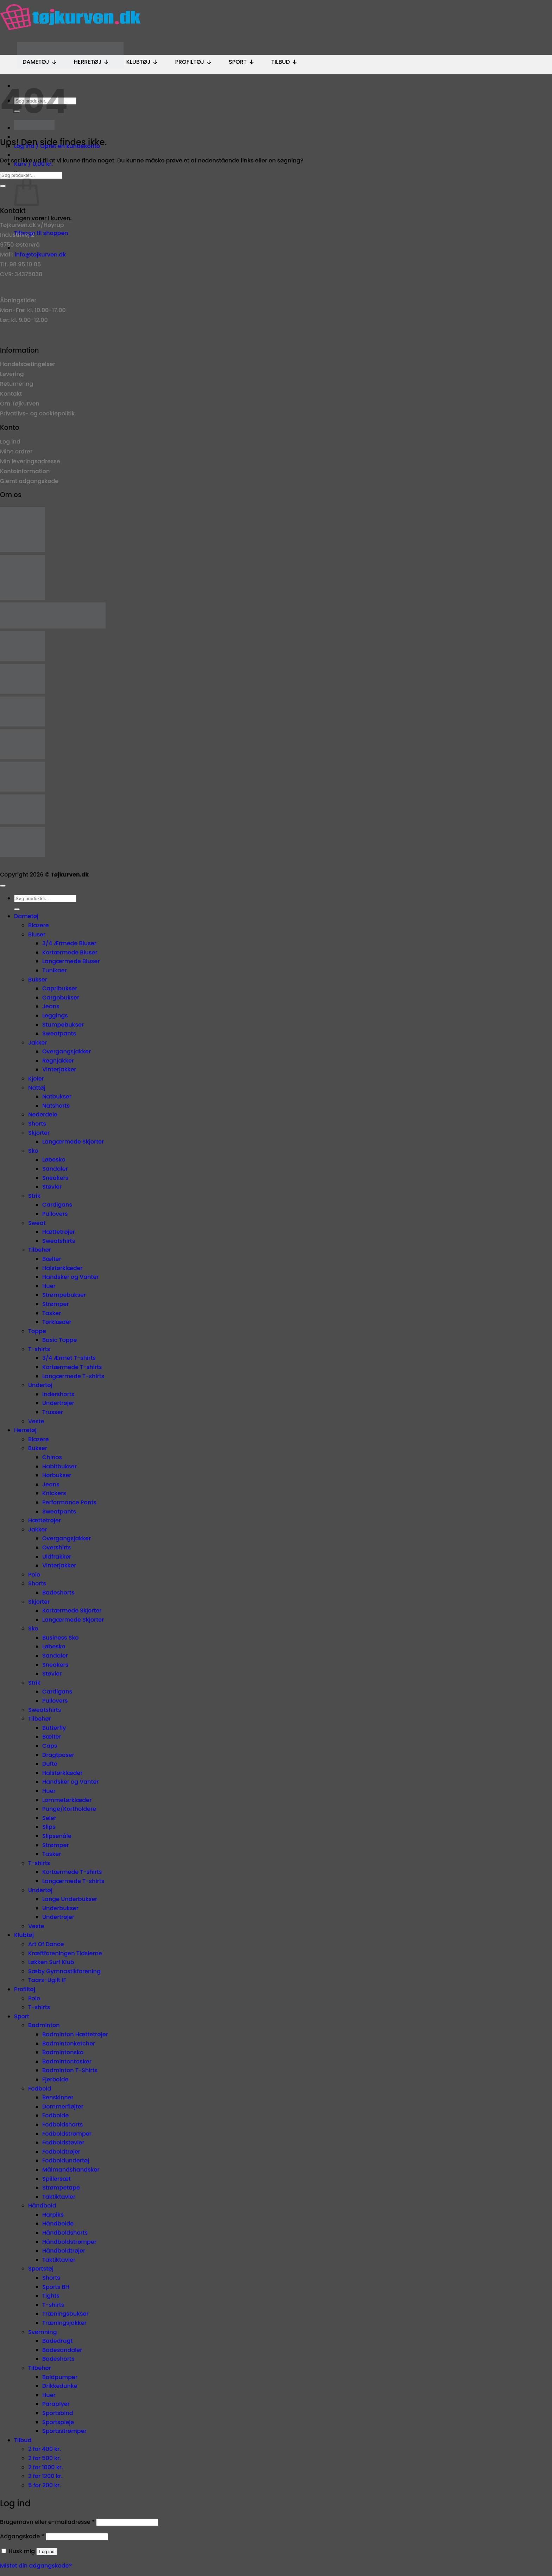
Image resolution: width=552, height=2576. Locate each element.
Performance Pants (69, 1502)
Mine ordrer (16, 451)
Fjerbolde (55, 2079)
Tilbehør (39, 1250)
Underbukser (60, 1908)
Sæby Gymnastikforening (64, 1971)
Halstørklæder (62, 1268)
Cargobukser (60, 997)
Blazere (38, 925)
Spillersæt (56, 2179)
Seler (49, 1818)
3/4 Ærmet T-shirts (69, 1358)
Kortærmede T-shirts (72, 1367)
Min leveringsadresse (30, 461)
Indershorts (58, 1394)
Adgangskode (22, 2536)
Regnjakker (58, 1061)
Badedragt (57, 2341)
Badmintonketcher (68, 2043)
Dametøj (40, 62)
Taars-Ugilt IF (47, 1980)
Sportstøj (41, 2269)
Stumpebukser (63, 1025)
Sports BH (55, 2287)
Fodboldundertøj (65, 2160)
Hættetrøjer (58, 1232)
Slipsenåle (56, 1836)
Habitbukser (59, 1466)
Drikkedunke (59, 2386)
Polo (34, 1575)
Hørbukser (56, 1475)
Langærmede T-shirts (73, 1376)
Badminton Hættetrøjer (75, 2034)
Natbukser (56, 1096)
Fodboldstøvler (63, 2142)
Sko (33, 1151)
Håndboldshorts (65, 2233)
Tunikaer (54, 970)
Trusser (52, 1412)
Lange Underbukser (69, 1899)
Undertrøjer (58, 1403)
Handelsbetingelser (27, 364)
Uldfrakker (56, 1557)
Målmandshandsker (70, 2170)
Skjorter (39, 1133)
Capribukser (59, 988)
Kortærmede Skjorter (71, 1610)
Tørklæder (56, 1322)
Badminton (44, 2025)
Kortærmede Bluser (70, 952)
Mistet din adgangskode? (36, 2566)
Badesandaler (62, 2350)
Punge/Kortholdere (69, 1809)
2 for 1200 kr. (45, 2476)
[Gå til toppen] (3, 886)
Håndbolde (58, 2223)
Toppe (37, 1331)
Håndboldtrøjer (63, 2251)
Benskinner (58, 2097)
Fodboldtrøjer (61, 2152)
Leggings (55, 1015)
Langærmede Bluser (71, 961)
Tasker (51, 1313)
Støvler (52, 1187)
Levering (12, 374)
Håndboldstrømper (69, 2242)
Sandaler (55, 1169)
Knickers (54, 1493)
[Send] (3, 186)
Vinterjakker (59, 1069)
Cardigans (57, 1205)
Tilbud (284, 62)
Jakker (37, 1043)
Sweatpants (59, 1033)
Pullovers (55, 1214)
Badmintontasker (67, 2061)
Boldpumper (59, 2377)
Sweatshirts (58, 1241)
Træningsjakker (64, 2323)
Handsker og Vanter (70, 1277)
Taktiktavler (58, 2197)
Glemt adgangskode (29, 481)
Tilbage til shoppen (41, 233)
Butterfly (54, 1728)
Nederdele (42, 1114)
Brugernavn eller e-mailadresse (47, 2522)
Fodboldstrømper (67, 2134)
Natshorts (56, 1106)
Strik (34, 1196)
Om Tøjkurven (19, 404)
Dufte (49, 1764)
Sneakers (55, 1178)
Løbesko (53, 1160)
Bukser (37, 980)
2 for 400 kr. (44, 2449)
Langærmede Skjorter (73, 1142)
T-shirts (39, 1349)
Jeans (50, 1006)
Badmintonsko (62, 2052)
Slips (49, 1827)
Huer (49, 1286)
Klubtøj (142, 62)
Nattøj (36, 1088)
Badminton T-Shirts (70, 2070)
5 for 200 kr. (44, 2485)
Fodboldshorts (62, 2124)
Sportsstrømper (64, 2431)
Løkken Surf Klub (51, 1962)
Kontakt (11, 394)
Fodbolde (55, 2115)
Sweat (37, 1223)
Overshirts (56, 1547)
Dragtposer (58, 1755)
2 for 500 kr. (44, 2458)
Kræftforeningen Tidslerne (65, 1953)
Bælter (51, 1259)
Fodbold (39, 2089)
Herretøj (91, 62)
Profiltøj (193, 62)
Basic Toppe (59, 1340)
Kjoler (36, 1079)
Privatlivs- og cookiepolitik (37, 413)
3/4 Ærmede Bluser (69, 943)
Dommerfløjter (62, 2107)
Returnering (16, 384)
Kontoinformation (25, 471)
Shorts (37, 1124)
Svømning (42, 2332)
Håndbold (42, 2206)
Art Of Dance (46, 1944)
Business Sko (60, 1638)
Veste (36, 1421)
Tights (50, 2296)
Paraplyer (56, 2404)
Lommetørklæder (67, 1800)
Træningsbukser (65, 2314)
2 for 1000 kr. (45, 2467)
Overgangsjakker (66, 1051)
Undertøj (40, 1385)
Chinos (52, 1457)
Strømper (55, 1304)
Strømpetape (61, 2188)
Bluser (36, 934)
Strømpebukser (64, 1295)
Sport (242, 62)
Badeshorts (58, 1593)
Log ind (10, 442)
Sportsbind (57, 2413)
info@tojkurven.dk (40, 254)
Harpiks (53, 2215)
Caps (49, 1746)
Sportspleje (58, 2422)
